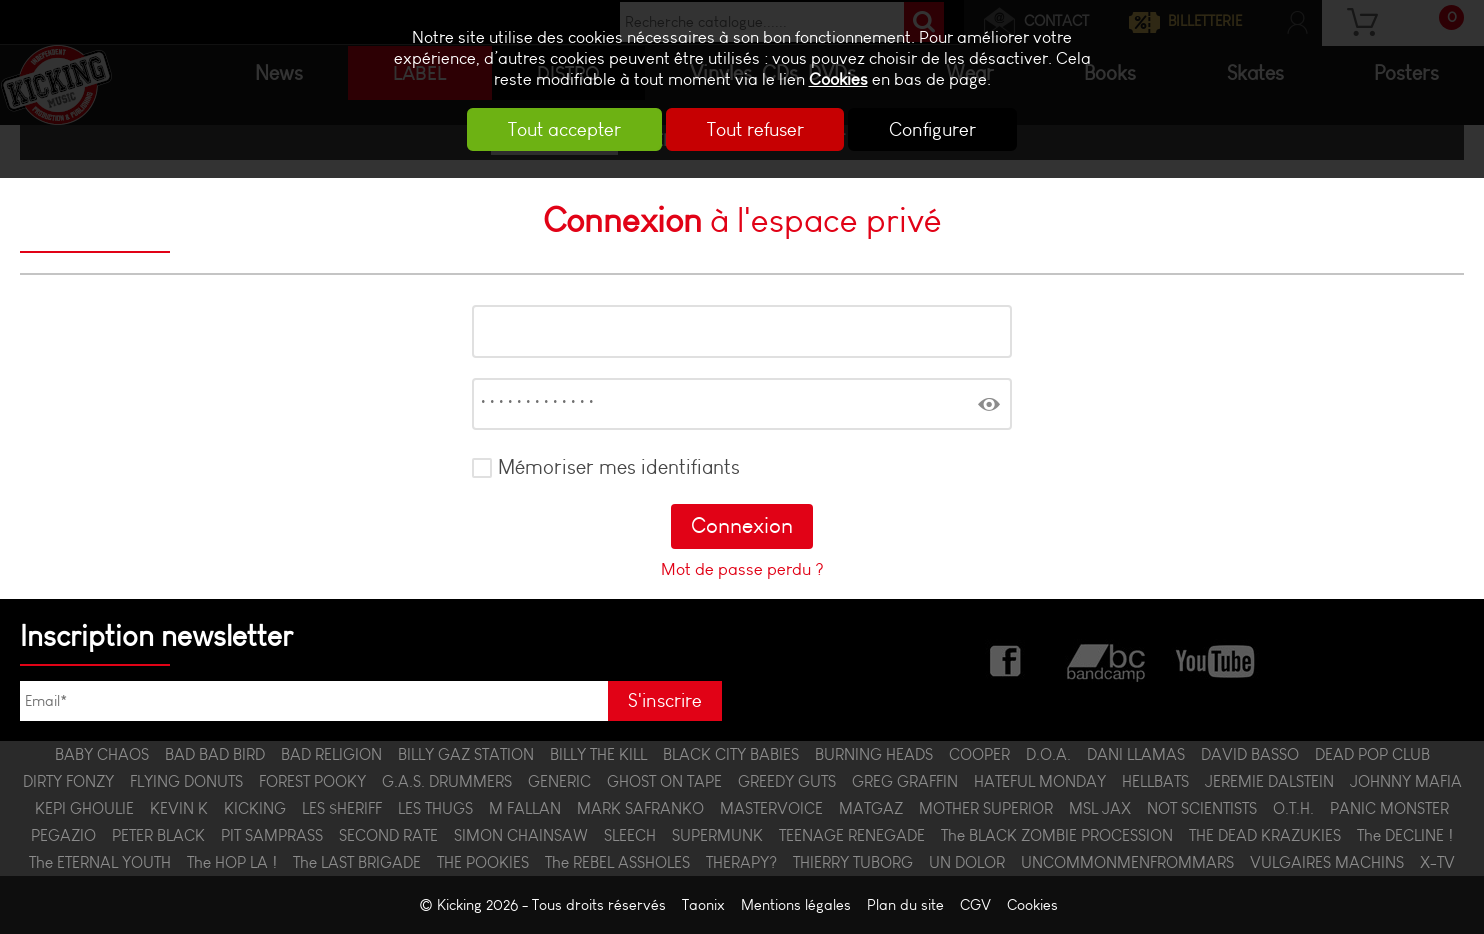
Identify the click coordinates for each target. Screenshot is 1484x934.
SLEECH (630, 835)
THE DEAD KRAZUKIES (1265, 835)
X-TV (1437, 862)
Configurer (935, 129)
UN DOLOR (967, 862)
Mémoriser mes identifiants (619, 467)
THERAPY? (741, 862)
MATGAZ (871, 808)
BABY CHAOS (102, 754)
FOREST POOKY (312, 781)
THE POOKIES (483, 862)
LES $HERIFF (342, 808)
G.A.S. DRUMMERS (447, 781)
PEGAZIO (63, 835)
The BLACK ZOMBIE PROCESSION (1057, 835)
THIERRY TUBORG (853, 862)
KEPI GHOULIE (84, 808)
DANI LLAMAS (1136, 754)
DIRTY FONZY (68, 781)
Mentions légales (796, 905)
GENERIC (559, 781)
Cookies (838, 79)
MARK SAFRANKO (640, 808)
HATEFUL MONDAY (1040, 781)
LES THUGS (435, 808)
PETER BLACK (158, 835)
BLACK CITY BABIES (731, 754)
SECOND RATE (388, 835)
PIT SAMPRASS (272, 835)
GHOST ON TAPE (664, 781)
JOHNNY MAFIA (1406, 781)
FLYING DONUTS (186, 781)
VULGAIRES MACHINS (1327, 862)
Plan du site (905, 905)
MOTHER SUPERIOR (986, 808)
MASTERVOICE (771, 808)
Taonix (703, 905)
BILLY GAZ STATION (466, 754)
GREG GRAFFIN (905, 781)
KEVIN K (179, 808)
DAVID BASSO (1250, 754)
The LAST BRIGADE (357, 862)
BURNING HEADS (874, 754)
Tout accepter (562, 129)
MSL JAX (1100, 808)
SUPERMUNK (717, 835)
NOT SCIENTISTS (1202, 808)
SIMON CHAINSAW (521, 835)
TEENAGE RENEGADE (852, 835)
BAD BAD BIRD (215, 754)
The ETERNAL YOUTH (100, 862)
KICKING (255, 808)
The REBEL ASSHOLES (617, 862)
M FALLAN (525, 808)
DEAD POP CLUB (1372, 754)
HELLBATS (1155, 781)
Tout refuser (755, 129)
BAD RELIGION (331, 754)
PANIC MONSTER (1389, 808)
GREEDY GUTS (787, 781)
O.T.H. (1293, 808)
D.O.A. (1048, 754)
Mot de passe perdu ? (742, 569)
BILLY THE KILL (598, 754)
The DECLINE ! (1405, 835)
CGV (975, 905)
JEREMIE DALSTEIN (1269, 781)
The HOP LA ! (232, 862)
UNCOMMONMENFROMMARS (1127, 862)
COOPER (979, 754)
